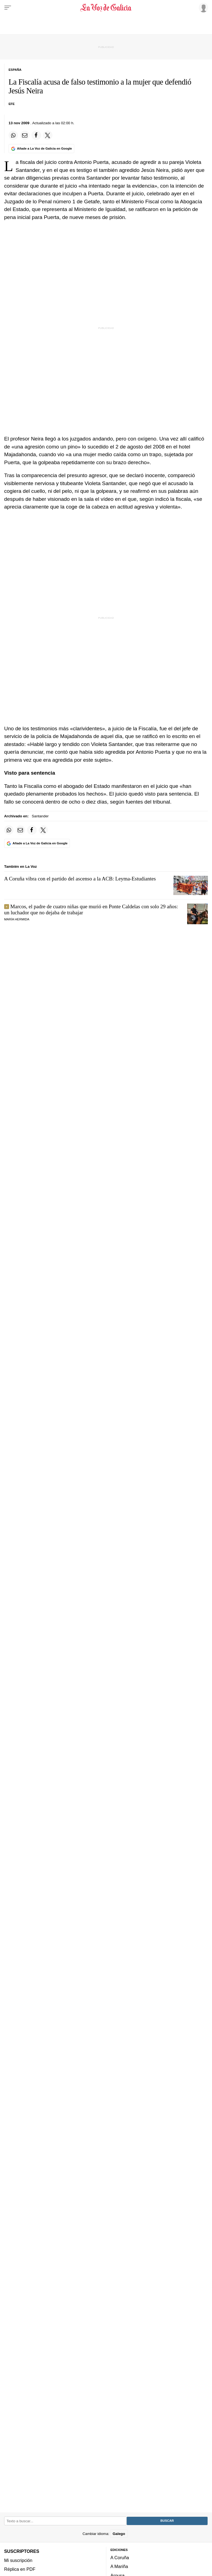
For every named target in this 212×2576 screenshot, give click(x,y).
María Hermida (16, 919)
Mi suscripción (18, 2560)
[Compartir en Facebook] (36, 135)
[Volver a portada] (106, 7)
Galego (119, 2534)
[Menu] (7, 7)
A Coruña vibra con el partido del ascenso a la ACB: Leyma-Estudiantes (80, 879)
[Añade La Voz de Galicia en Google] (41, 148)
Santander (40, 816)
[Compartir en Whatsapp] (13, 135)
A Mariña (119, 2566)
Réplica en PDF (19, 2569)
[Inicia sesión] (202, 7)
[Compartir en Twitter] (47, 135)
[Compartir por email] (25, 135)
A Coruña (119, 2557)
